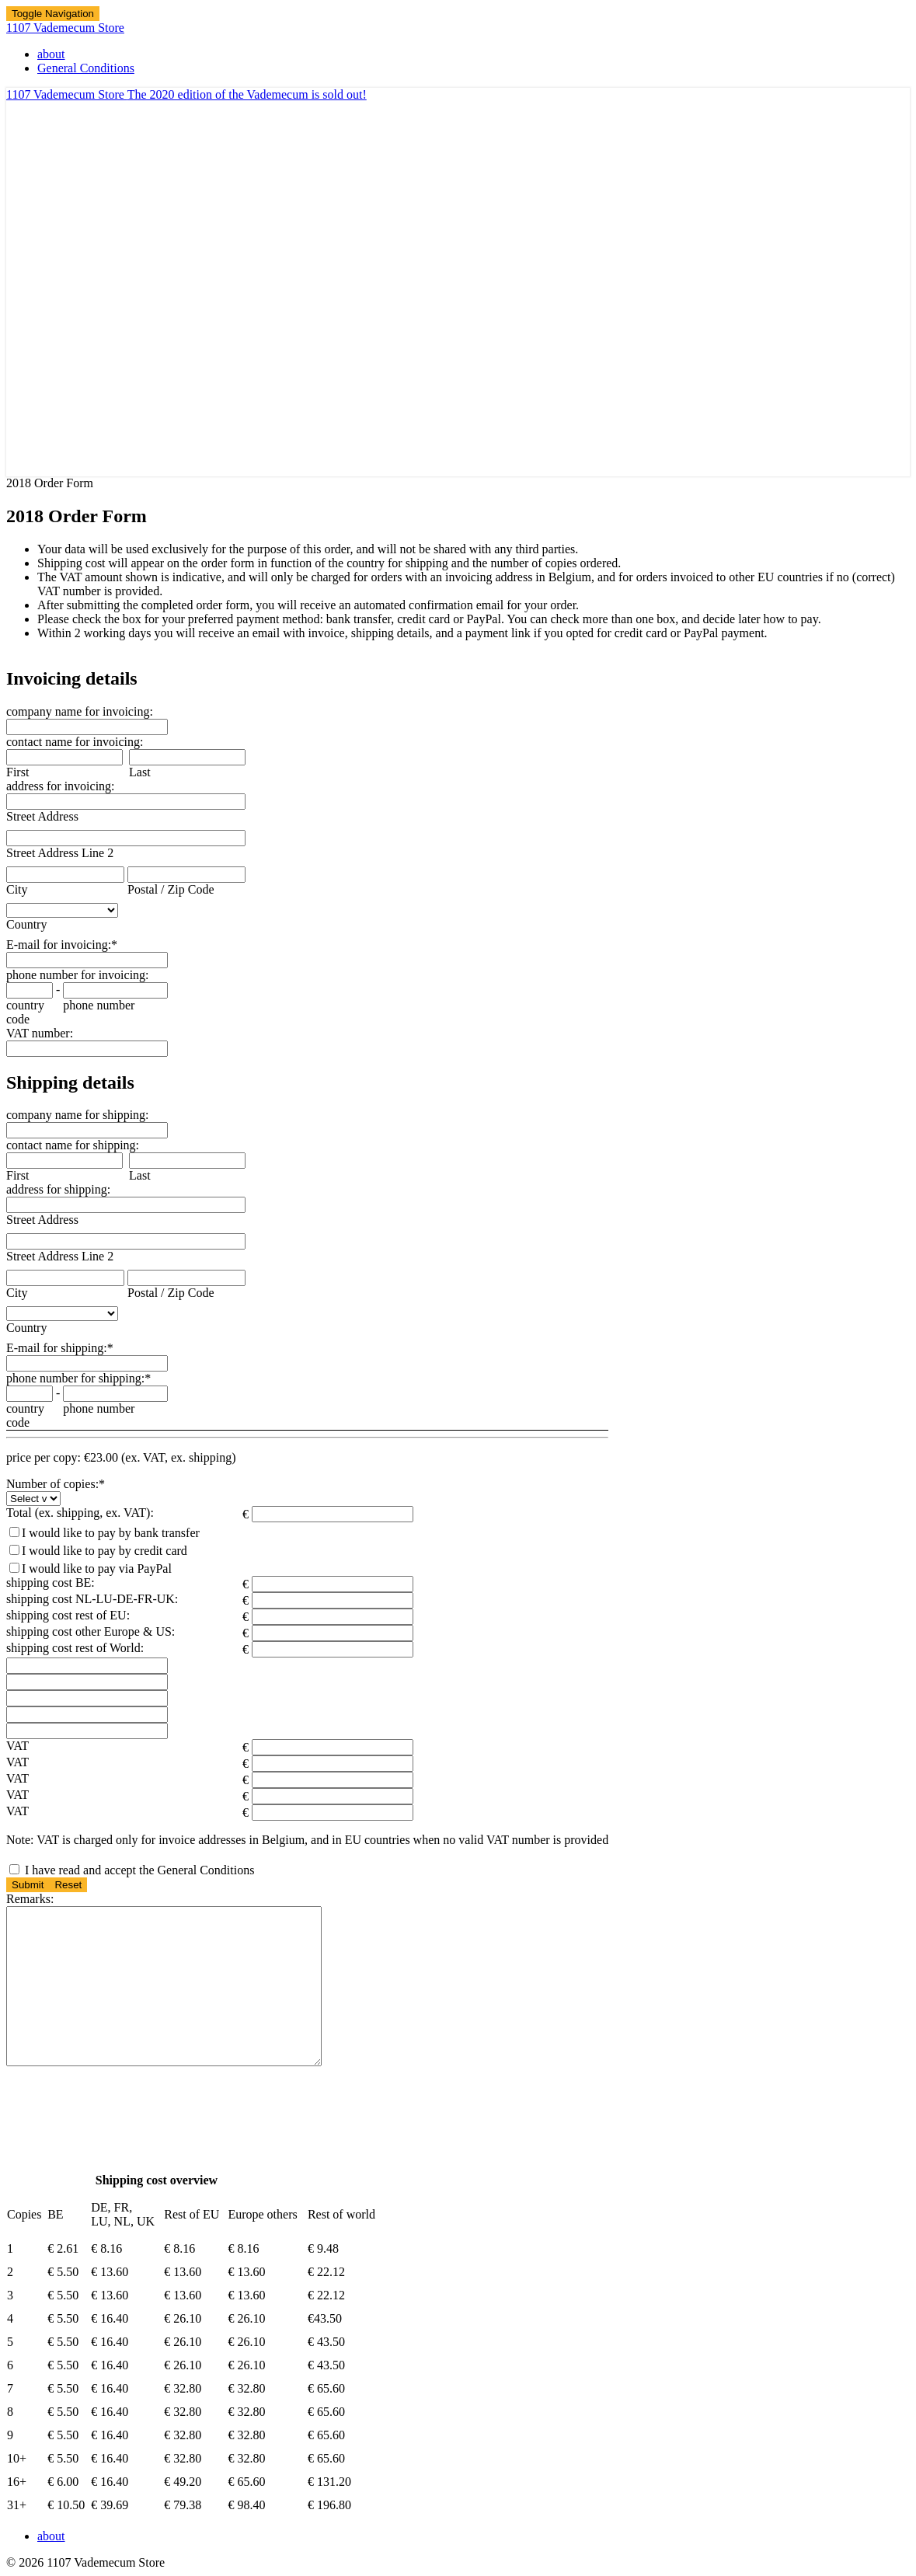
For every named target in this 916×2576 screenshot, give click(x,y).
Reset (68, 1885)
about (51, 54)
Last (140, 772)
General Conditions (85, 68)
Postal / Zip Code (170, 889)
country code (25, 1012)
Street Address (42, 816)
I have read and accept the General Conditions (138, 1870)
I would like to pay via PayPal (97, 1568)
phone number (98, 1005)
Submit (28, 1885)
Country (26, 924)
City (17, 889)
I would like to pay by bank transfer (111, 1532)
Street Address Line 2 (59, 852)
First (17, 772)
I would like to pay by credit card (104, 1550)
